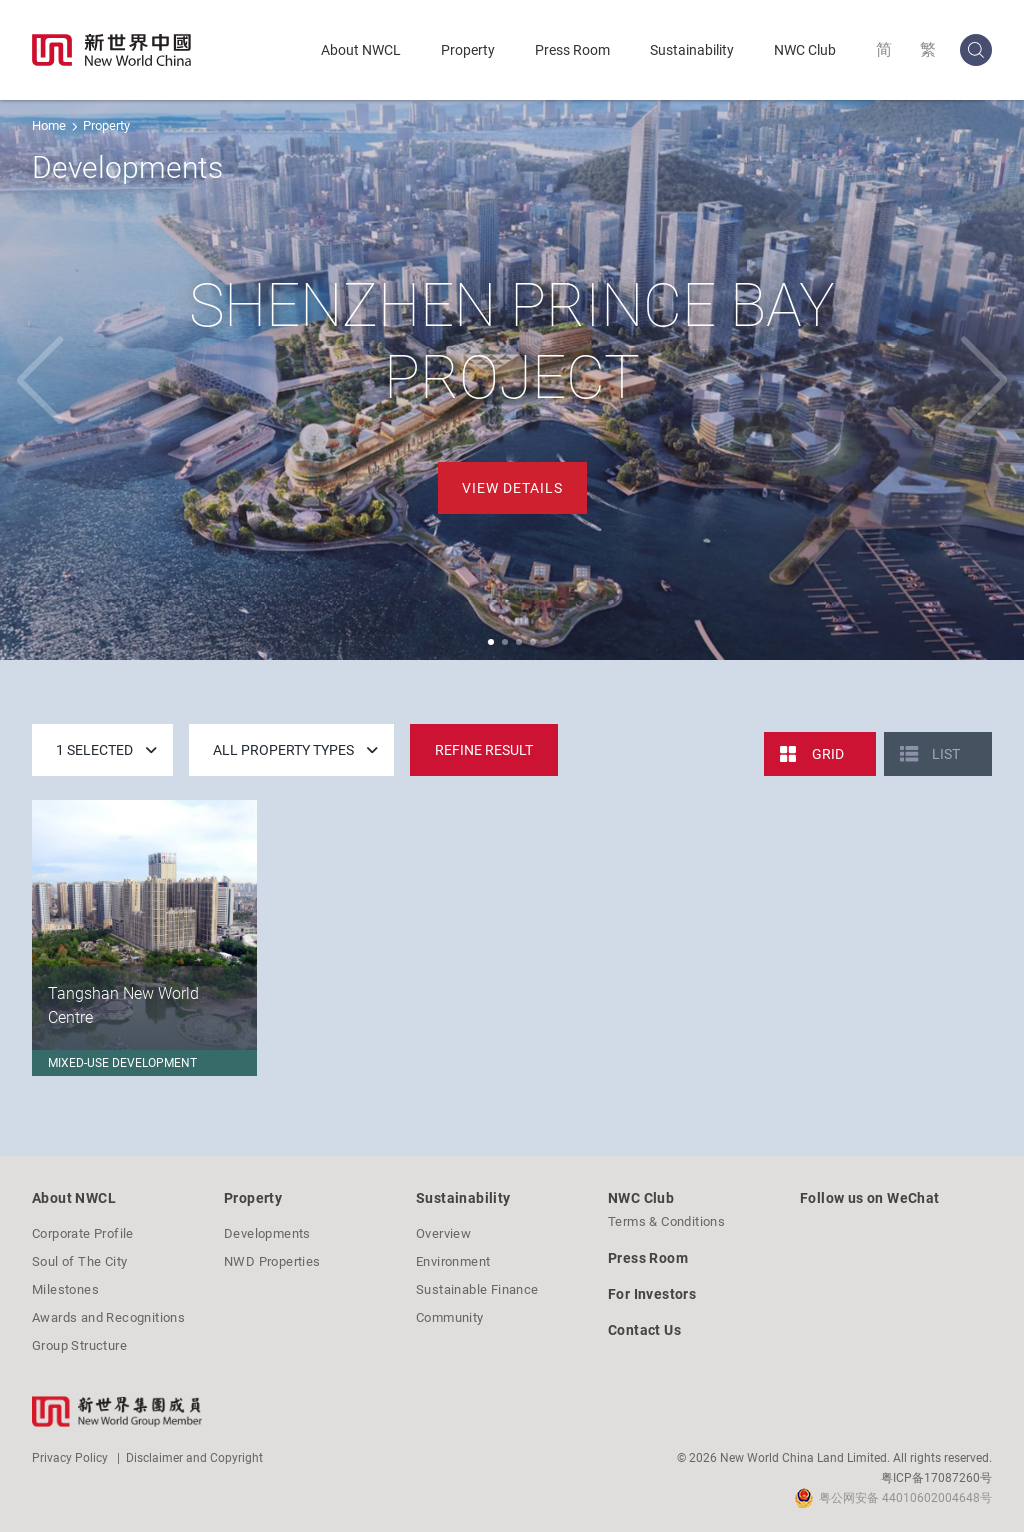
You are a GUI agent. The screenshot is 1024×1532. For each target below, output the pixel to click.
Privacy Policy (70, 1458)
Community (450, 1317)
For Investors (652, 1294)
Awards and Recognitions (108, 1317)
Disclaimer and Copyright (194, 1458)
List (946, 754)
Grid (828, 754)
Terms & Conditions (666, 1221)
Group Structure (79, 1345)
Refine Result (484, 750)
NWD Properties (272, 1261)
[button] (491, 642)
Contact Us (644, 1330)
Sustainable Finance (477, 1289)
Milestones (65, 1289)
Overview (443, 1233)
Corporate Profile (83, 1233)
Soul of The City (79, 1261)
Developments (267, 1233)
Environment (453, 1261)
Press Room (572, 50)
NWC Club (805, 50)
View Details (512, 488)
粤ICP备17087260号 (936, 1478)
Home (49, 125)
